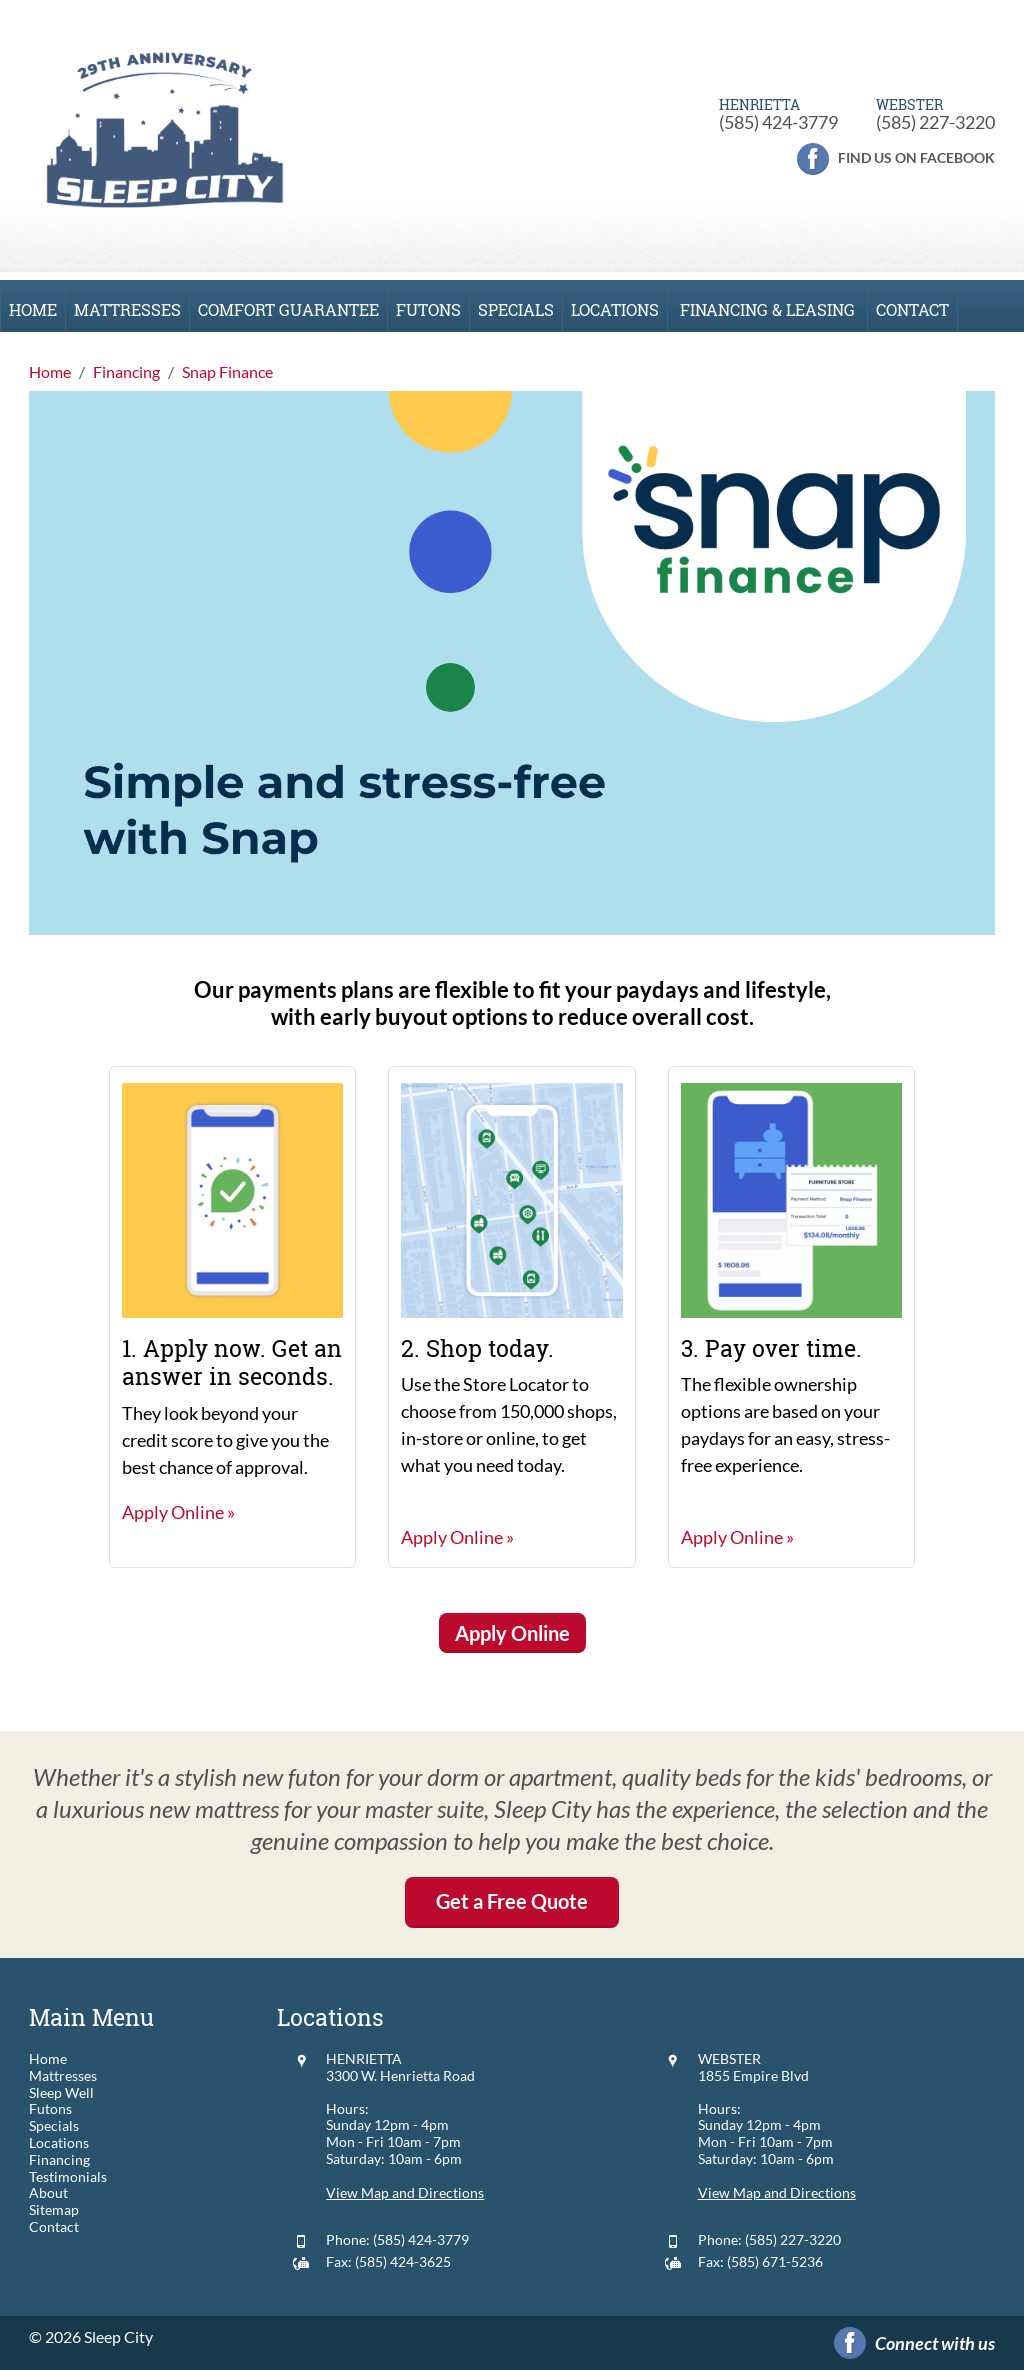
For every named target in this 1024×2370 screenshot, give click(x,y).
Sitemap (54, 2210)
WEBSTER (729, 2058)
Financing (59, 2160)
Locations (615, 309)
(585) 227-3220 (935, 122)
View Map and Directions (405, 2192)
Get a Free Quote (512, 1901)
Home (33, 309)
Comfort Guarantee (288, 309)
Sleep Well (61, 2093)
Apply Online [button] (512, 1633)
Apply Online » (178, 1512)
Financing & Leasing (767, 309)
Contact (912, 309)
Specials (516, 309)
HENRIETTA (364, 2058)
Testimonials (68, 2177)
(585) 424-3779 (778, 122)
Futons (428, 309)
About (48, 2193)
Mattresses (127, 309)
